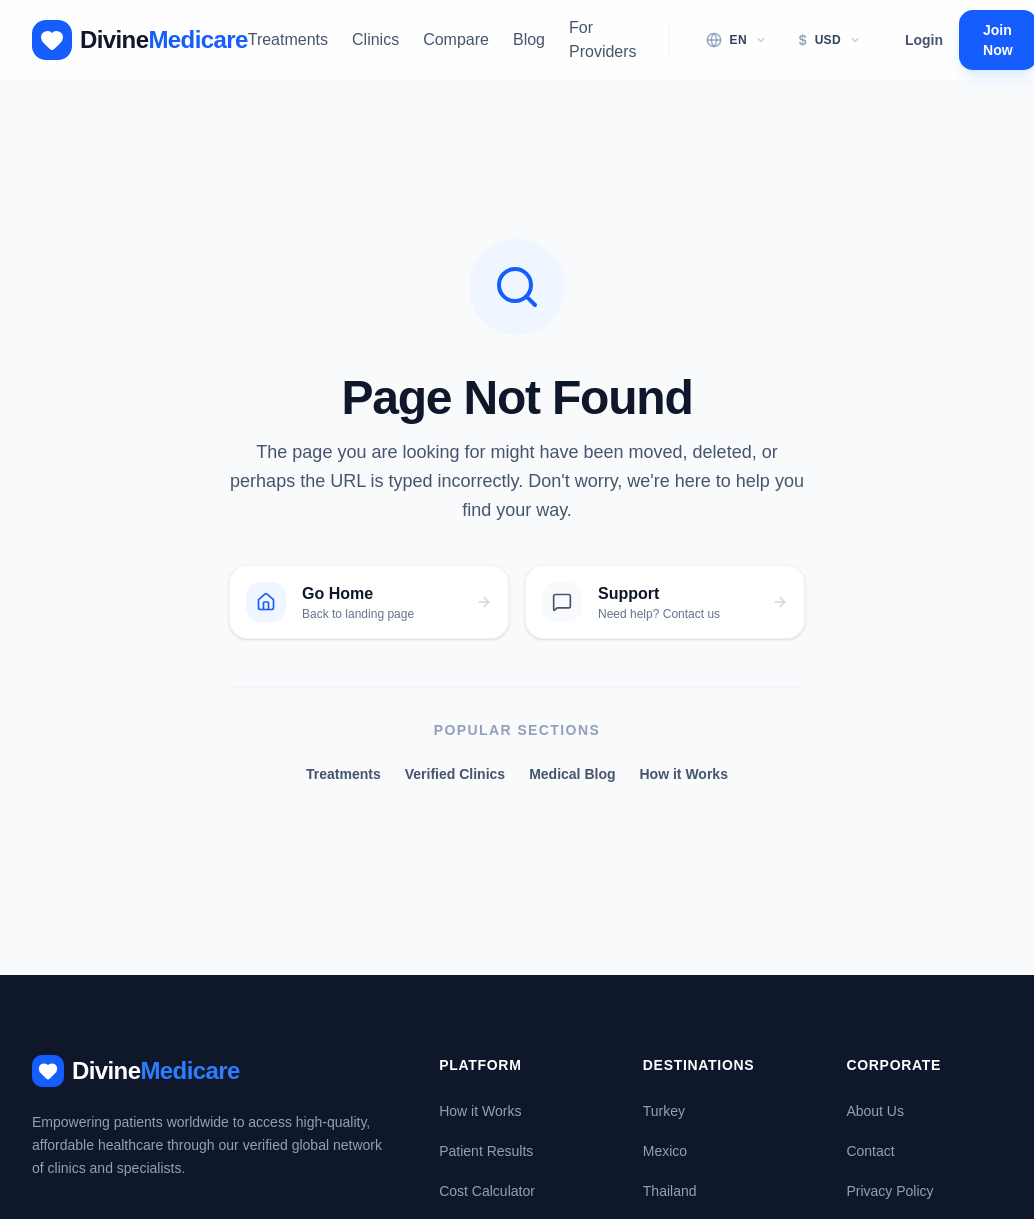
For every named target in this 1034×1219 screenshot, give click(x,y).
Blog (529, 39)
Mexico (665, 1151)
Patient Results (486, 1151)
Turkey (664, 1111)
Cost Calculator (487, 1191)
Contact (870, 1151)
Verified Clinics (455, 774)
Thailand (670, 1191)
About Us (875, 1111)
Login (924, 40)
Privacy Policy (889, 1191)
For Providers (603, 39)
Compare (456, 39)
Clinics (375, 39)
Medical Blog (572, 774)
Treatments (288, 39)
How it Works (684, 774)
